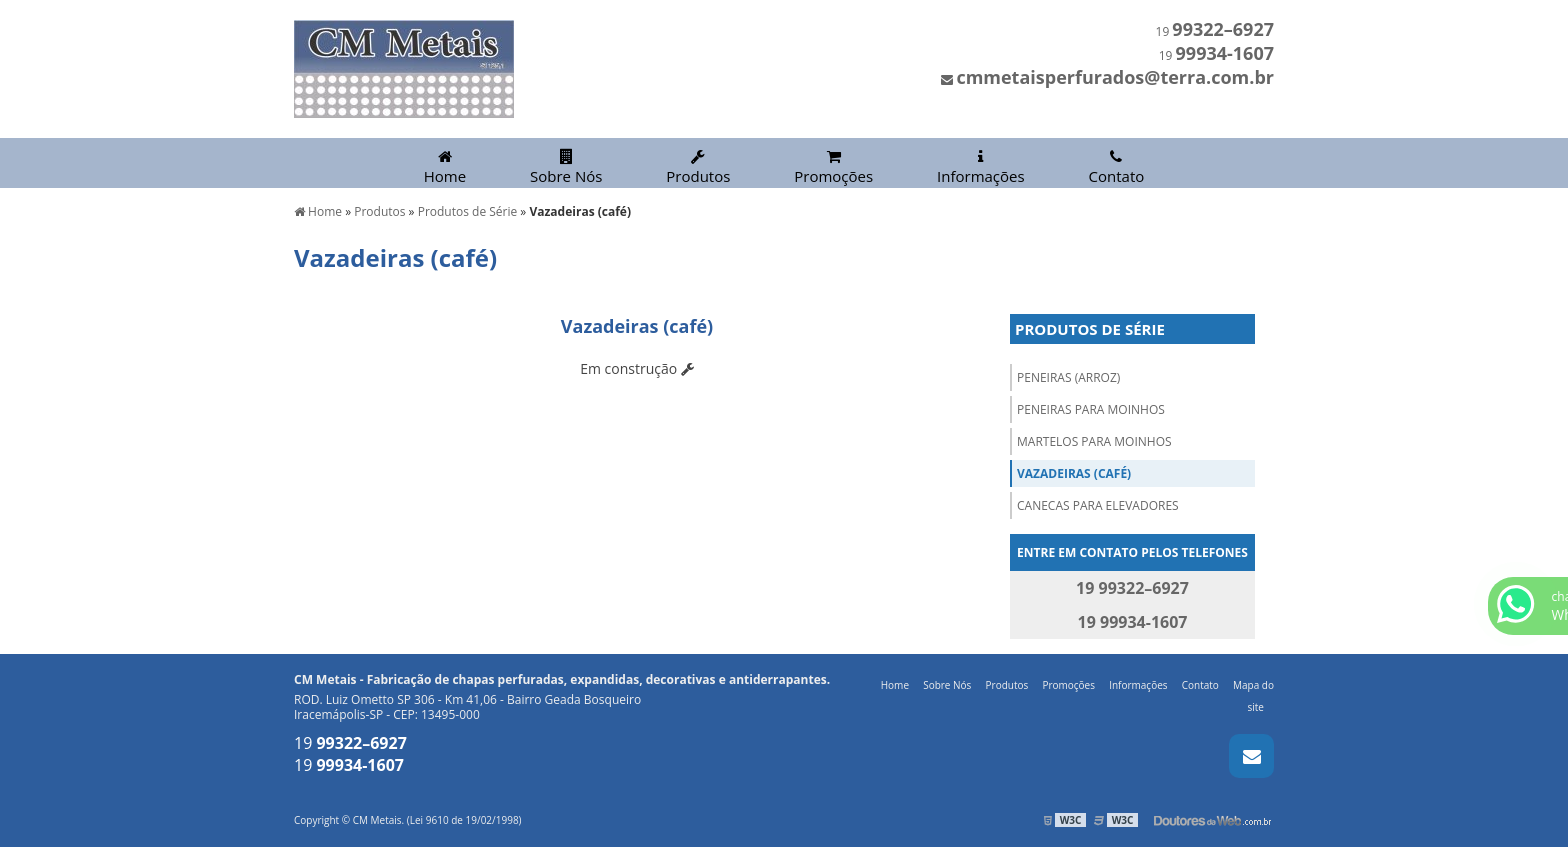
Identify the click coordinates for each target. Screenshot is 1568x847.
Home (445, 167)
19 (1215, 31)
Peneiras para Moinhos (1091, 409)
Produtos (698, 167)
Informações (981, 167)
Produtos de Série (1090, 329)
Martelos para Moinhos (1094, 441)
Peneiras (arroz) (1068, 377)
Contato (1117, 167)
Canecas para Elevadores (1098, 505)
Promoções (833, 167)
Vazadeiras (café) (1074, 473)
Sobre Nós (566, 167)
